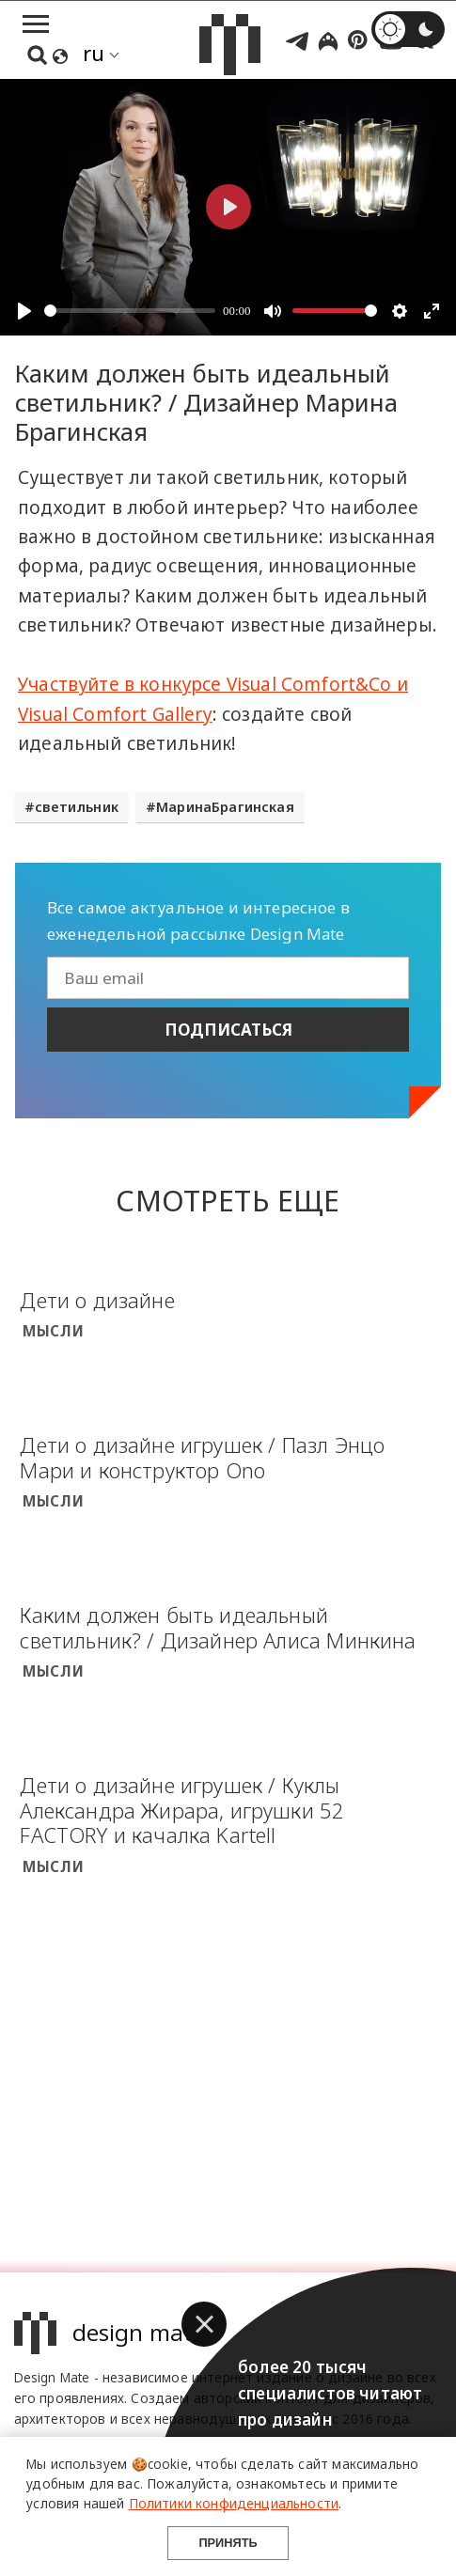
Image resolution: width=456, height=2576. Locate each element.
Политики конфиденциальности (234, 2503)
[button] (204, 2324)
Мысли (54, 1330)
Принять (227, 2543)
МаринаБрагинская (225, 807)
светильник (76, 807)
